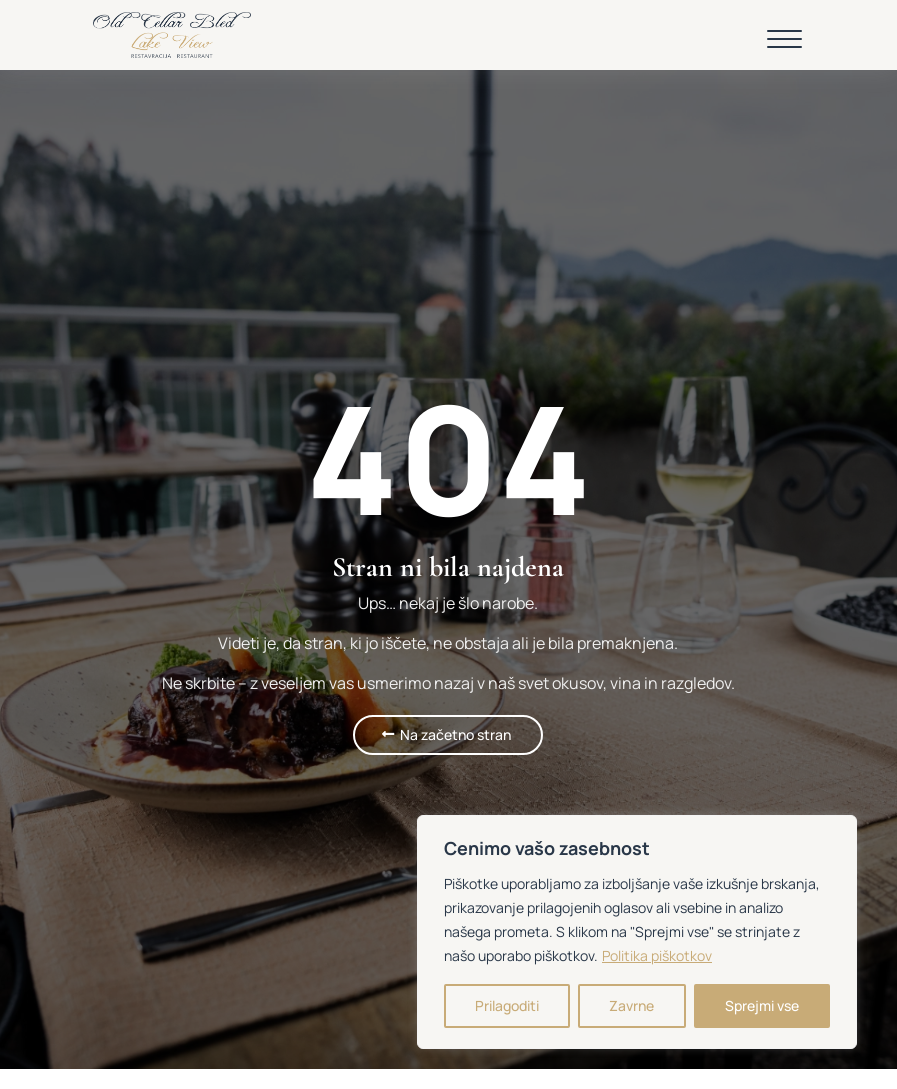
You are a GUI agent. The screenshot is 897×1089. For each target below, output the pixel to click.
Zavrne (631, 1005)
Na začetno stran (455, 734)
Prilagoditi (507, 1005)
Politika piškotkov (657, 955)
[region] (637, 932)
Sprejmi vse (762, 1005)
